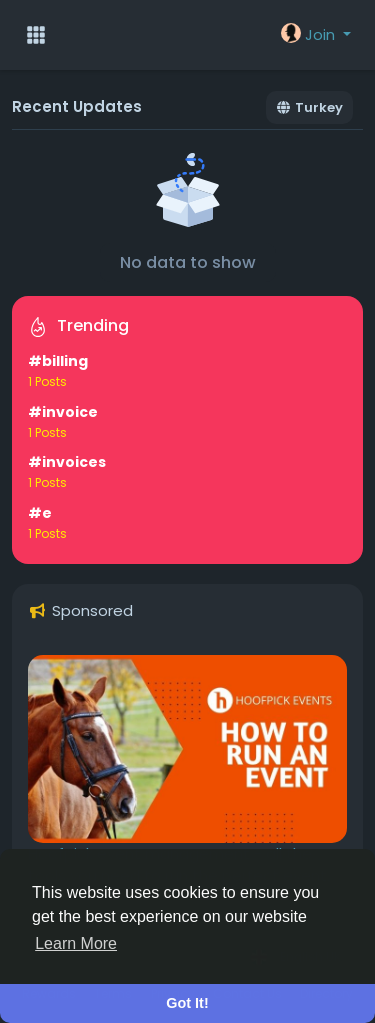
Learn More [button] (76, 943)
